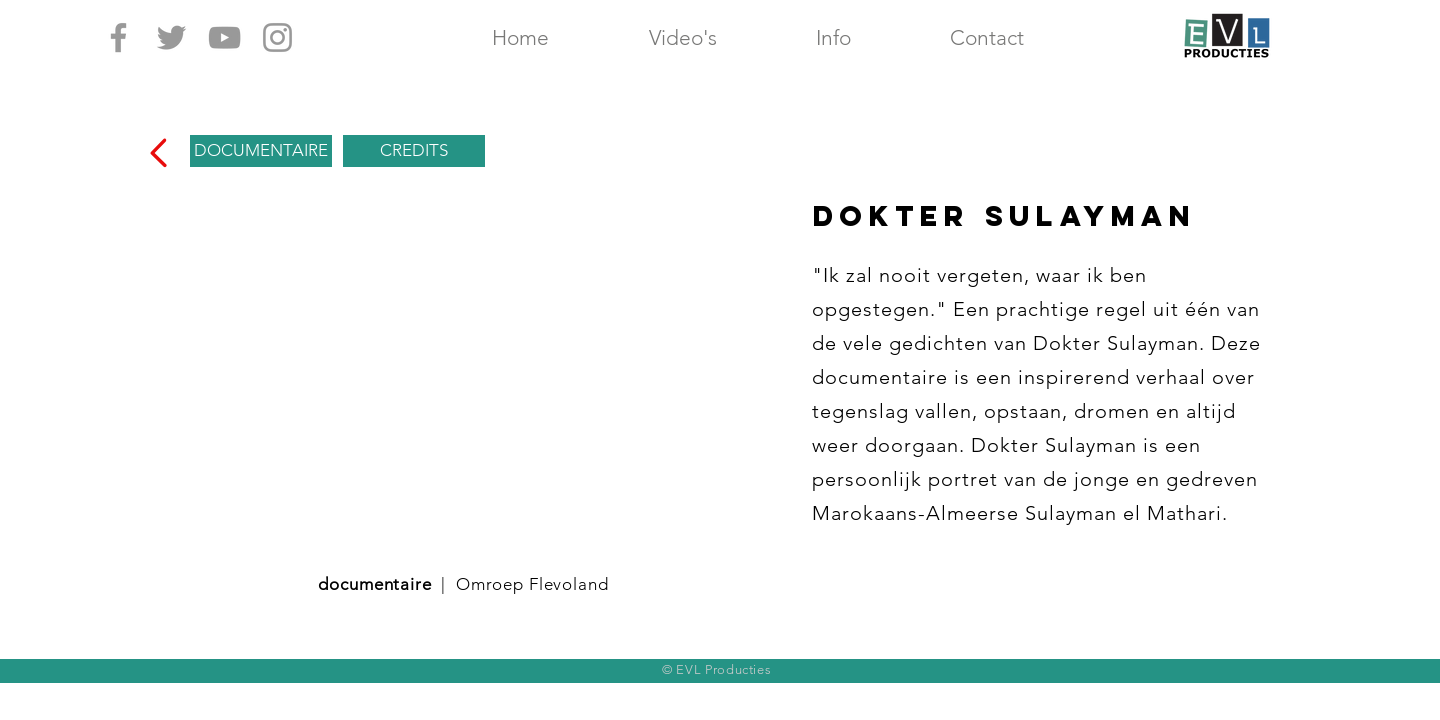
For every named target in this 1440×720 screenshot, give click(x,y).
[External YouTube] (462, 370)
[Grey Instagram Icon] (277, 37)
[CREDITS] (414, 151)
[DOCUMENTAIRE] (261, 151)
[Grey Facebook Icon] (118, 37)
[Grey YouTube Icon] (224, 37)
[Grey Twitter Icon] (171, 37)
